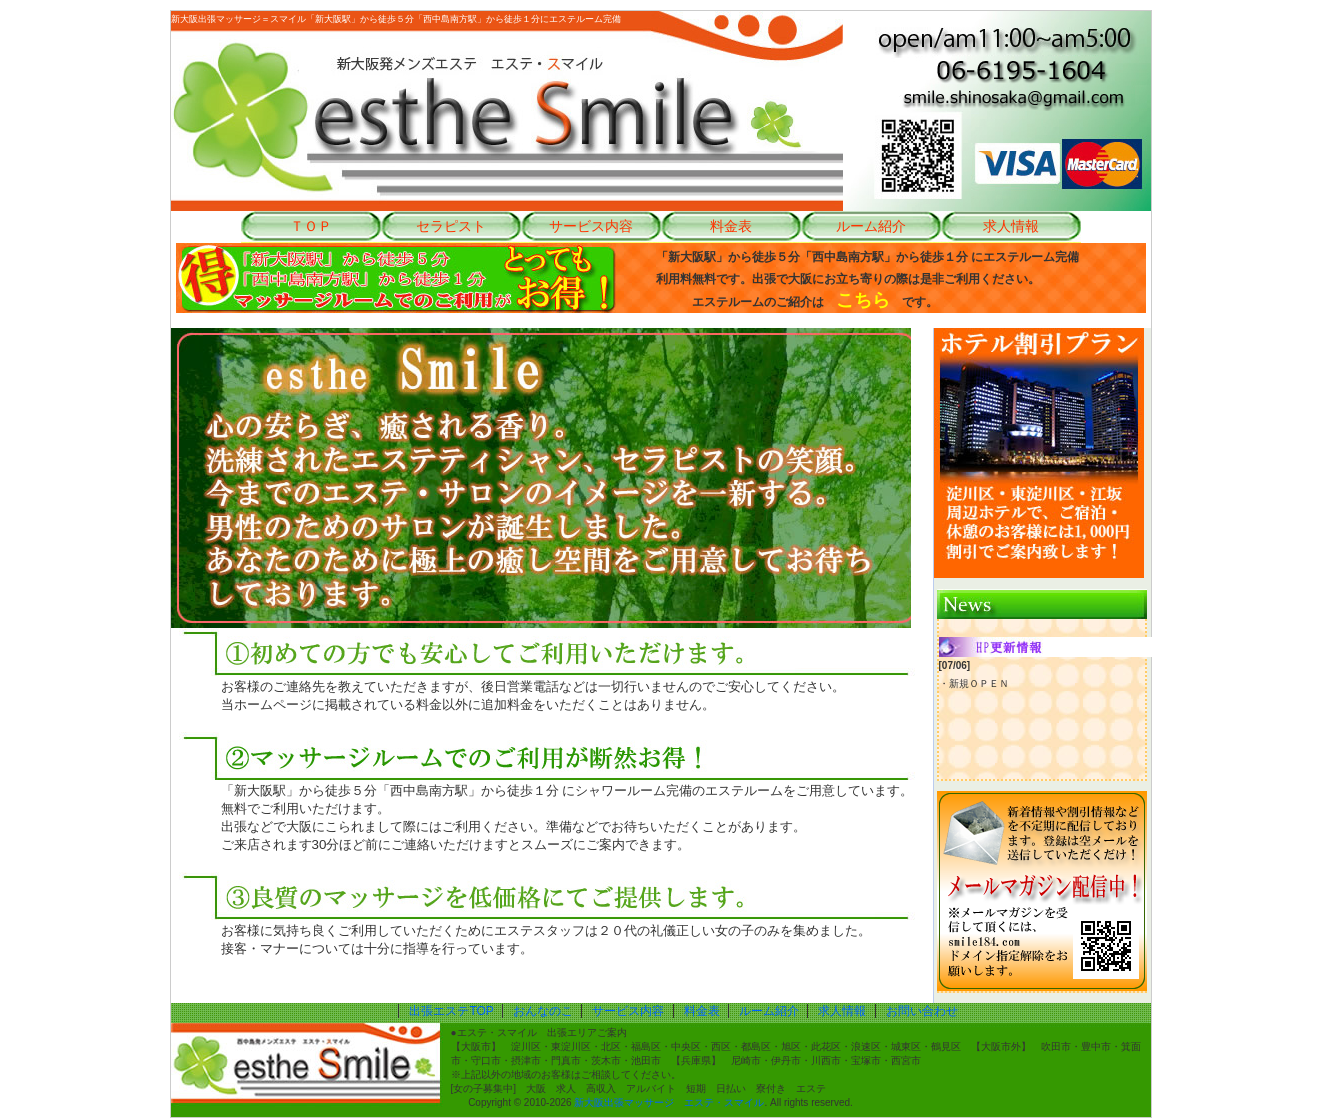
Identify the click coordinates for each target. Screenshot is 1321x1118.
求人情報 (1011, 226)
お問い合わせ (922, 1011)
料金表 (731, 226)
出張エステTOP (451, 1011)
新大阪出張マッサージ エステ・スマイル (669, 1102)
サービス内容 (591, 226)
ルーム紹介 (871, 226)
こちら (863, 300)
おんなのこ (543, 1011)
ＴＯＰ (311, 226)
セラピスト (451, 226)
